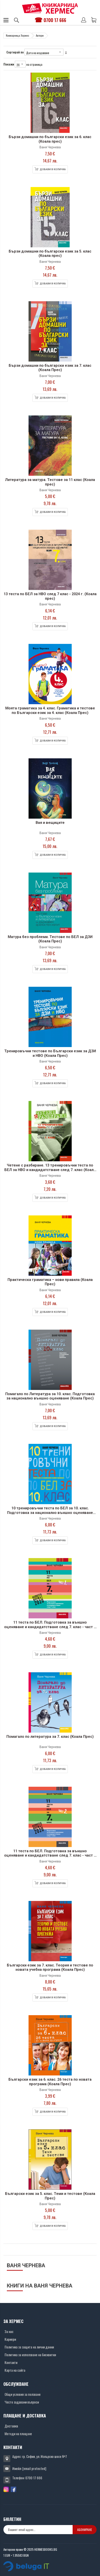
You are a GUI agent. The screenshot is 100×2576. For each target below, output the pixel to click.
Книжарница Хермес (17, 35)
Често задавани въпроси (22, 2401)
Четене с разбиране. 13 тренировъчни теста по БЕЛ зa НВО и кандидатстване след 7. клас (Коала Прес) (50, 1169)
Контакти (11, 2362)
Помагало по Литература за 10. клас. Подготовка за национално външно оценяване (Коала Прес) (50, 1396)
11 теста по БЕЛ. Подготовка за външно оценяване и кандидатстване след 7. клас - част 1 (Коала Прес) (50, 1626)
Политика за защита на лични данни (29, 2346)
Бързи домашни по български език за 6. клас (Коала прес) (50, 139)
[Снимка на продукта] (50, 103)
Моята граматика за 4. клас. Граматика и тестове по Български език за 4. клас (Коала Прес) (50, 710)
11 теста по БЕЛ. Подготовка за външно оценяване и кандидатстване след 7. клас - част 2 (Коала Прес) (50, 1855)
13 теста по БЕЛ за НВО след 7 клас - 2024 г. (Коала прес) (50, 596)
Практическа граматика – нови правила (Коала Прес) (50, 1282)
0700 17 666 (55, 20)
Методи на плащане (18, 2433)
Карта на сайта (15, 2370)
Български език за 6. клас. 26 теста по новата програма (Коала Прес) (50, 2081)
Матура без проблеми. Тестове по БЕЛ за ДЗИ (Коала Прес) (50, 939)
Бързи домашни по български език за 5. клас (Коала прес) (50, 253)
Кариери (10, 2339)
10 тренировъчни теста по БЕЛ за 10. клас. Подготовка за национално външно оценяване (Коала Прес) (50, 1512)
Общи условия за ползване (23, 2394)
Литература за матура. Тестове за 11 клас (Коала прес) (50, 482)
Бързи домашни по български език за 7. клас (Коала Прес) (50, 367)
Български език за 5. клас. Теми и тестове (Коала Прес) (50, 2195)
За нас (9, 2331)
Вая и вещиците (50, 822)
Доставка (11, 2425)
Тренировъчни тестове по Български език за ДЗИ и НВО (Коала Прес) (50, 1053)
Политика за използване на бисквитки (30, 2354)
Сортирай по (15, 52)
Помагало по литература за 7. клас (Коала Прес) (50, 1736)
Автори (40, 35)
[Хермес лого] (50, 8)
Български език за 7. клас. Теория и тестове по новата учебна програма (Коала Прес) (50, 1967)
